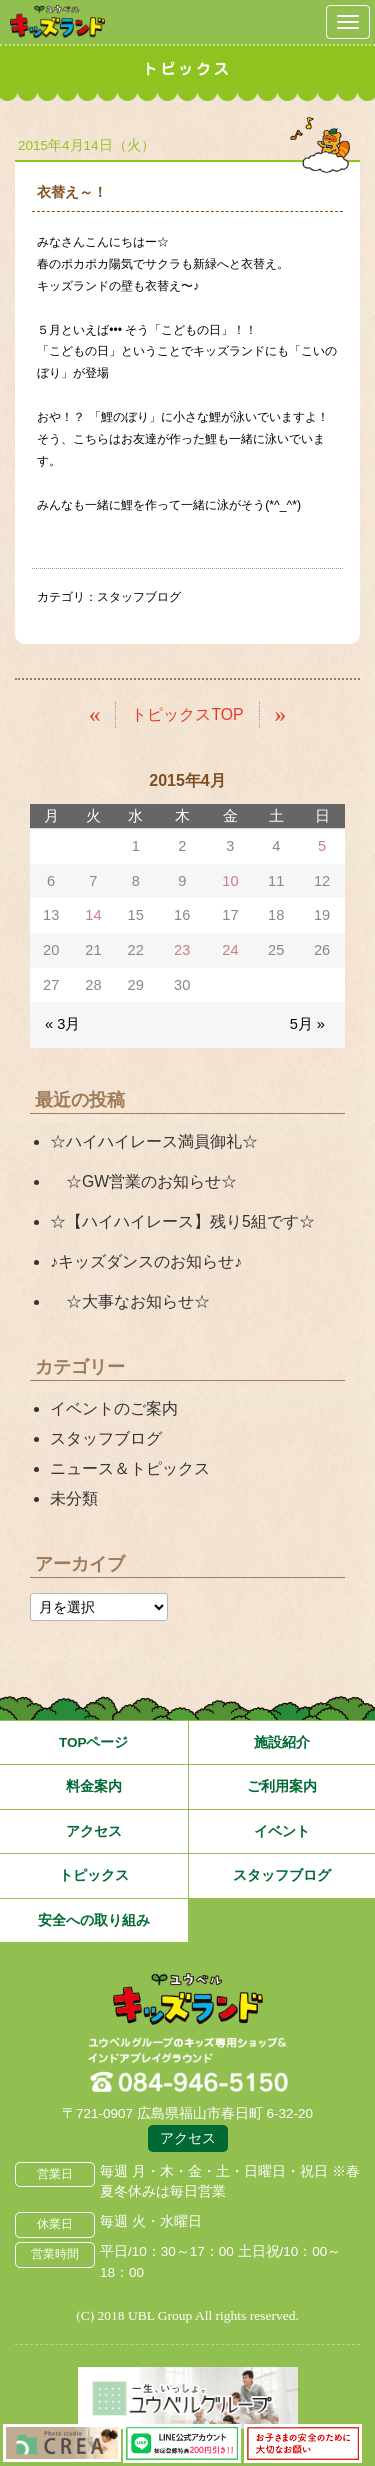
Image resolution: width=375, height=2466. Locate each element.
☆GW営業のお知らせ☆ (143, 1181)
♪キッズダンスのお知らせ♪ (146, 1261)
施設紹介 (282, 1742)
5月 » (307, 1024)
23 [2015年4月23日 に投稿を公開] (182, 950)
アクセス (94, 1831)
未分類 (74, 1498)
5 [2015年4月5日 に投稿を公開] (322, 846)
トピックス (94, 1875)
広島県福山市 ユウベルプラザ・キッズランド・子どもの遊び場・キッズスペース (188, 2000)
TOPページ (94, 1742)
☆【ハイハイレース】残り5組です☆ (182, 1221)
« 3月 (62, 1024)
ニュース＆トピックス (130, 1468)
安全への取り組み (94, 1920)
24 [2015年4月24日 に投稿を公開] (230, 950)
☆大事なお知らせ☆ (130, 1301)
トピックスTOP (187, 714)
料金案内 (94, 1786)
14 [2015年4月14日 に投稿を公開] (93, 915)
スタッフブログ (139, 597)
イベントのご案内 (114, 1408)
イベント (282, 1831)
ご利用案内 (282, 1786)
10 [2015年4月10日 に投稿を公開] (230, 881)
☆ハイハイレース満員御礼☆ (154, 1141)
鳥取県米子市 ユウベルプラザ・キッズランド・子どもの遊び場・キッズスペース (57, 21)
